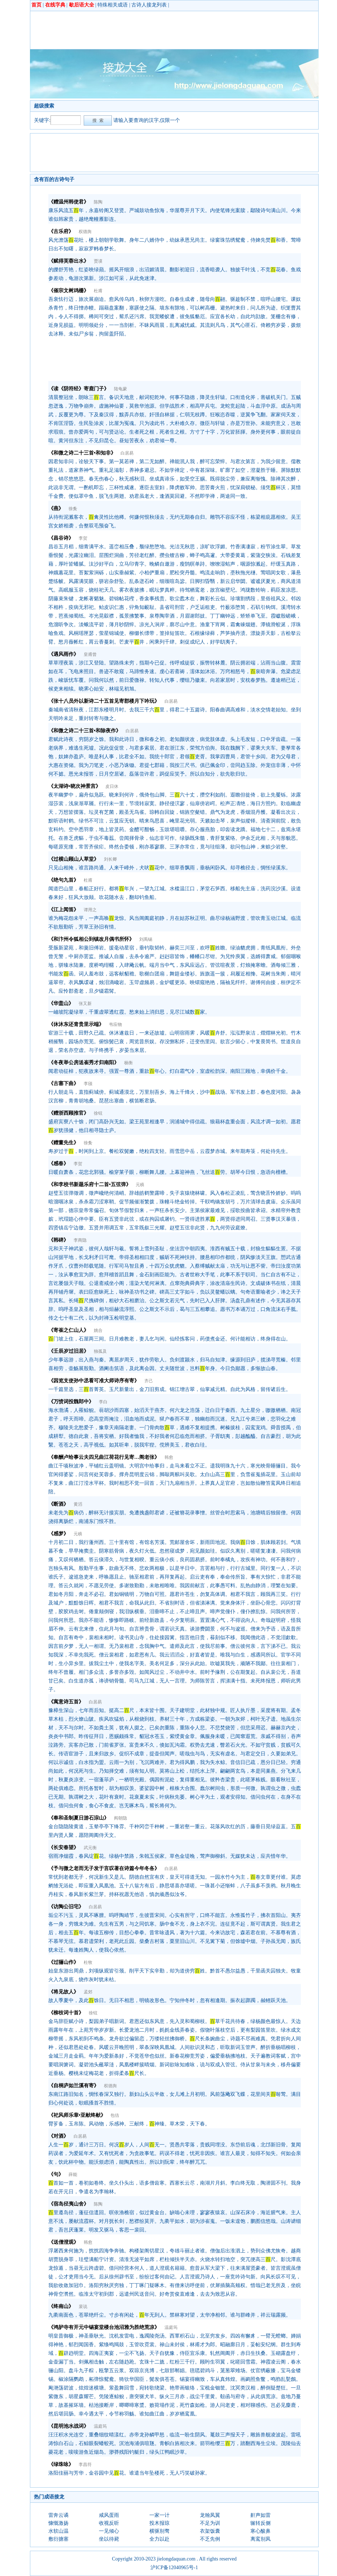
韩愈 (169, 1457)
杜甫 (98, 290)
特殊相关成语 (112, 5)
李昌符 (85, 2464)
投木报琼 (159, 2523)
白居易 (127, 453)
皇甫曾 (90, 654)
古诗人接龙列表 (149, 5)
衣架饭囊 (210, 2531)
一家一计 (159, 2515)
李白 (103, 1401)
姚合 (98, 1330)
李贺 (83, 538)
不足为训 (210, 2523)
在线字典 (55, 5)
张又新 (85, 1003)
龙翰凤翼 (210, 2515)
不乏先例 (210, 2539)
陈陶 (98, 202)
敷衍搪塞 (58, 2539)
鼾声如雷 (260, 2515)
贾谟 (98, 261)
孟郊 (88, 1991)
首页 (36, 5)
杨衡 (128, 1062)
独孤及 (100, 1351)
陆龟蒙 (120, 388)
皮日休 (111, 786)
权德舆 (85, 231)
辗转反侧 (260, 2523)
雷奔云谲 (58, 2515)
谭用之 (90, 909)
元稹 (140, 1184)
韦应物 (115, 1024)
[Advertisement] (165, 30)
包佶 (114, 2115)
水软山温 (58, 2531)
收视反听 (109, 2523)
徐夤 (73, 508)
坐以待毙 (109, 2539)
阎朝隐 (120, 1818)
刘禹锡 (145, 939)
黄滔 (78, 1504)
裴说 (83, 2306)
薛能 (73, 2174)
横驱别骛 (159, 2531)
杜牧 (88, 1962)
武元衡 (90, 1847)
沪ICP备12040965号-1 (174, 2567)
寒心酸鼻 (260, 2531)
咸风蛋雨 (109, 2515)
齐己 (148, 1380)
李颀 (88, 1083)
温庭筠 (171, 2327)
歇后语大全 (81, 5)
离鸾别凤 (260, 2539)
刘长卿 (110, 859)
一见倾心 (109, 2531)
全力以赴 (159, 2539)
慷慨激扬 (58, 2523)
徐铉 (98, 1113)
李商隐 (80, 1240)
